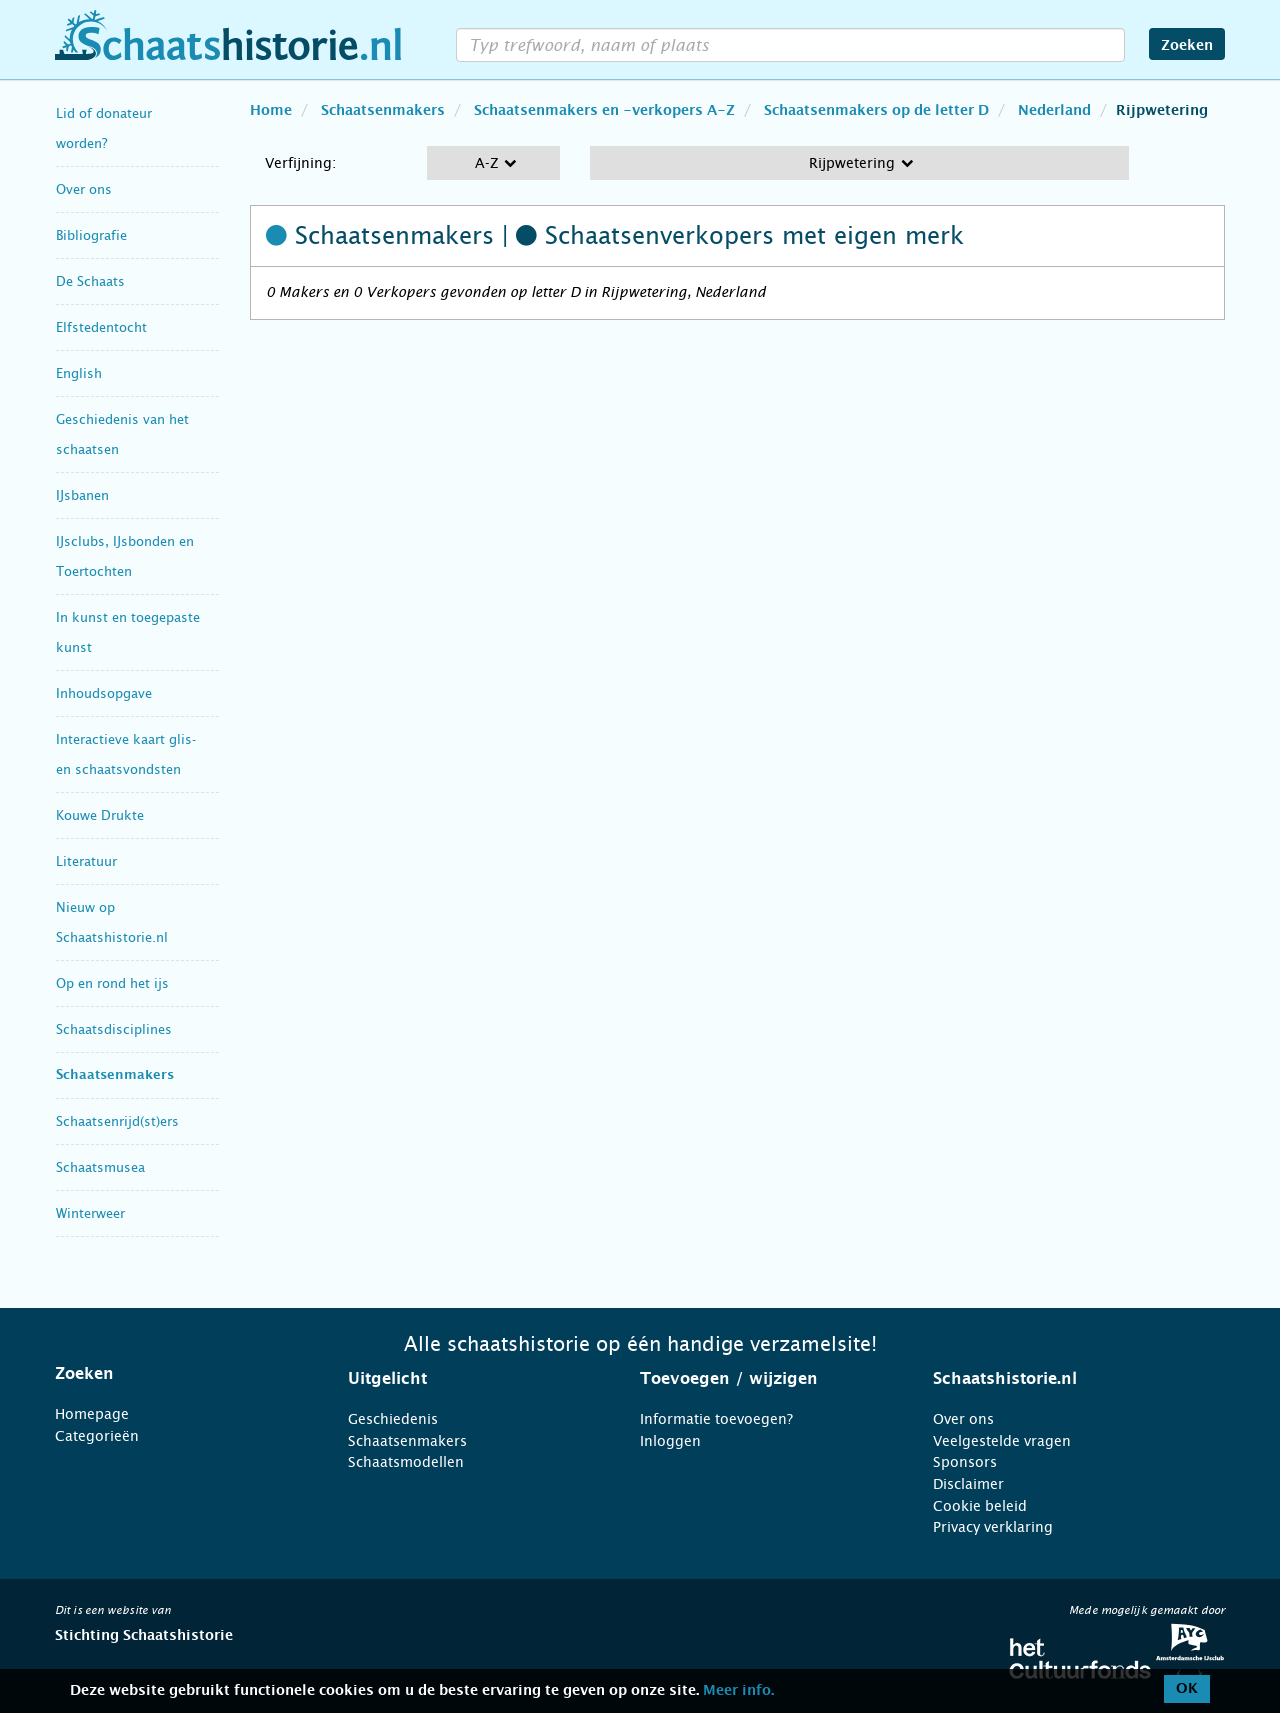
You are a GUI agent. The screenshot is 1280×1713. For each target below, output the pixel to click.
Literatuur (86, 861)
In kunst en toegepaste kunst (128, 632)
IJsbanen (82, 495)
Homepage (92, 1414)
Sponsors (965, 1462)
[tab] (176, 1374)
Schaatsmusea (100, 1167)
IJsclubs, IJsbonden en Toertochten (125, 556)
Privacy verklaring (993, 1527)
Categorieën (97, 1436)
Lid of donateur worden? (104, 128)
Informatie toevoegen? (716, 1419)
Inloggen (670, 1441)
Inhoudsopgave (104, 693)
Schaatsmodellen (406, 1462)
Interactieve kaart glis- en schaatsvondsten (126, 754)
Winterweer (90, 1213)
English (79, 373)
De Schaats (90, 281)
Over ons (84, 189)
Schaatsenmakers (115, 1075)
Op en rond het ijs (112, 983)
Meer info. (738, 1691)
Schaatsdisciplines (114, 1029)
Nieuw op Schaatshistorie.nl (112, 922)
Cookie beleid (980, 1506)
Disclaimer (968, 1484)
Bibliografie (91, 235)
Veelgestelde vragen (1002, 1441)
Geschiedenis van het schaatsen (122, 434)
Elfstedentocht (101, 327)
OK (1187, 1689)
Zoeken (1187, 46)
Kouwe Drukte (100, 815)
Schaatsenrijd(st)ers (117, 1121)
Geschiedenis (393, 1419)
